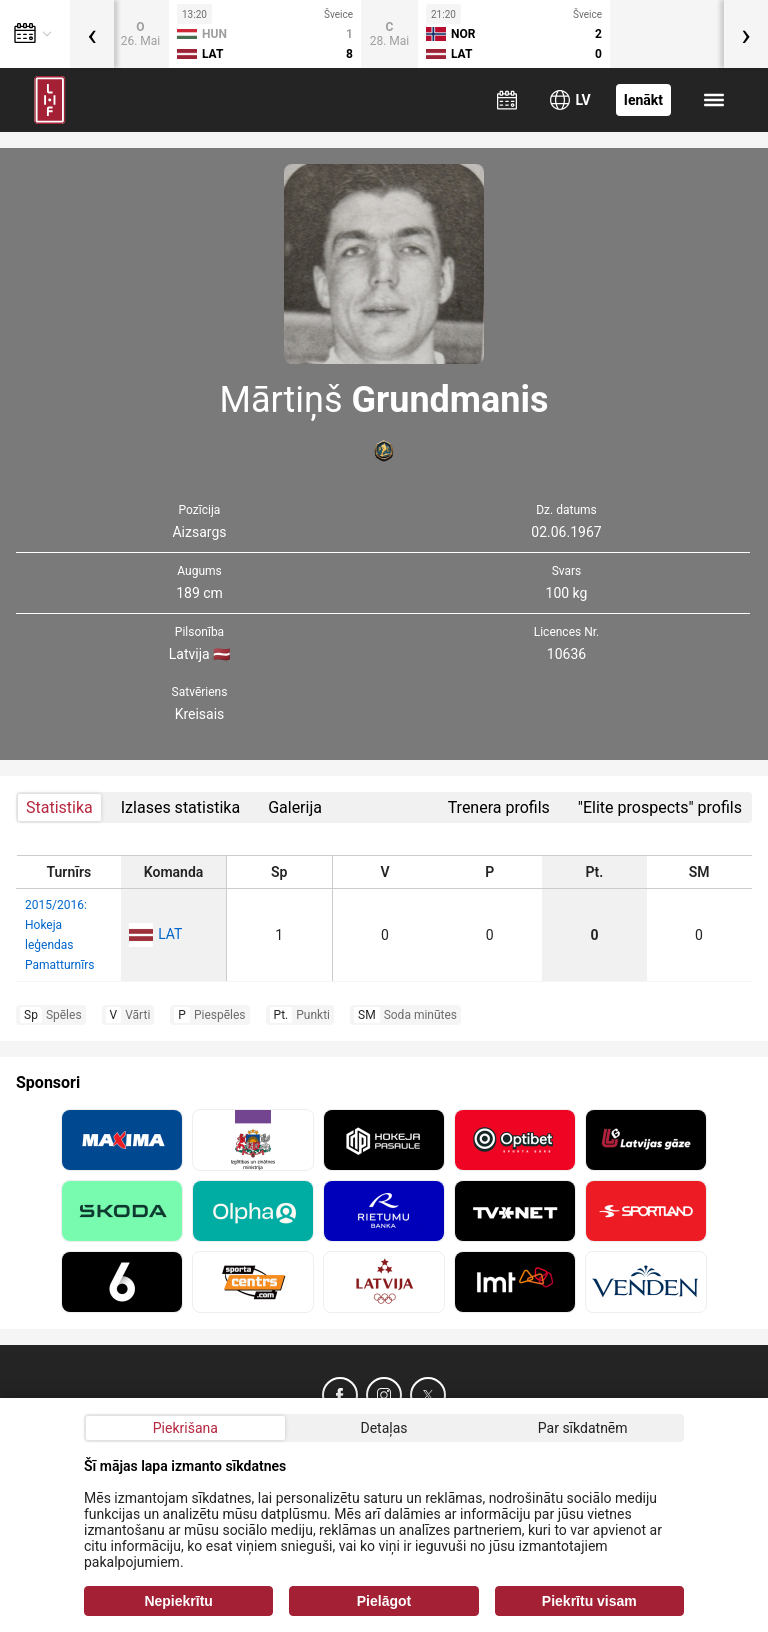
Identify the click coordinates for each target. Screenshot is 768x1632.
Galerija (295, 807)
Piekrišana (185, 1428)
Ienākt (643, 100)
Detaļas (383, 1428)
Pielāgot (384, 1601)
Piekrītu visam (589, 1601)
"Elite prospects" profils (660, 807)
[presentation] (92, 34)
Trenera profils (499, 807)
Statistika (59, 807)
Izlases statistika (180, 807)
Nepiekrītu (178, 1601)
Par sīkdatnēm (583, 1428)
